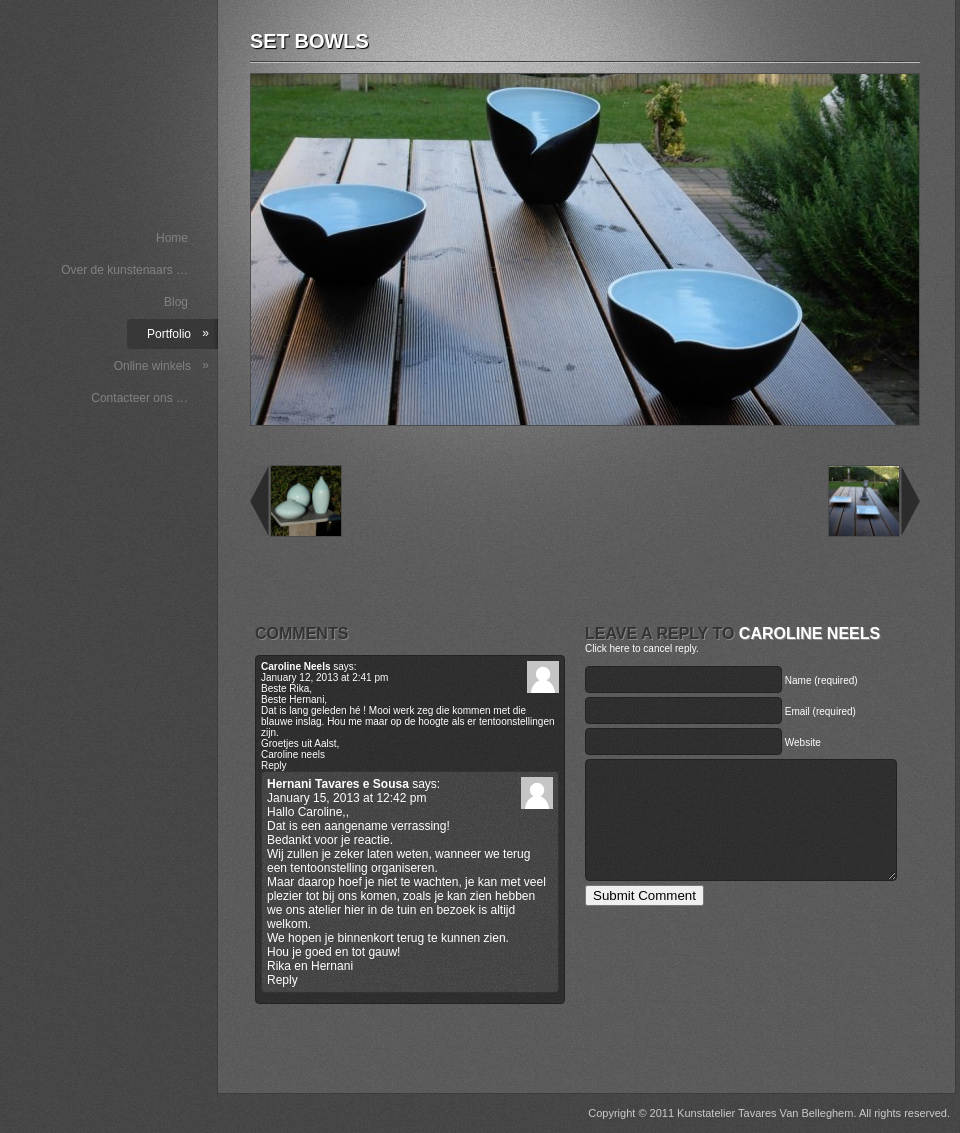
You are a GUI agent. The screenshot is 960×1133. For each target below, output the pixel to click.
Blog (176, 302)
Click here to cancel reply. (642, 648)
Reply (274, 765)
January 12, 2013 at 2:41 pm (324, 677)
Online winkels (161, 365)
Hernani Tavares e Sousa (338, 784)
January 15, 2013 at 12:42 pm (346, 798)
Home (172, 238)
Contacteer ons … (139, 398)
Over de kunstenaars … (124, 270)
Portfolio (178, 333)
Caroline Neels (809, 633)
